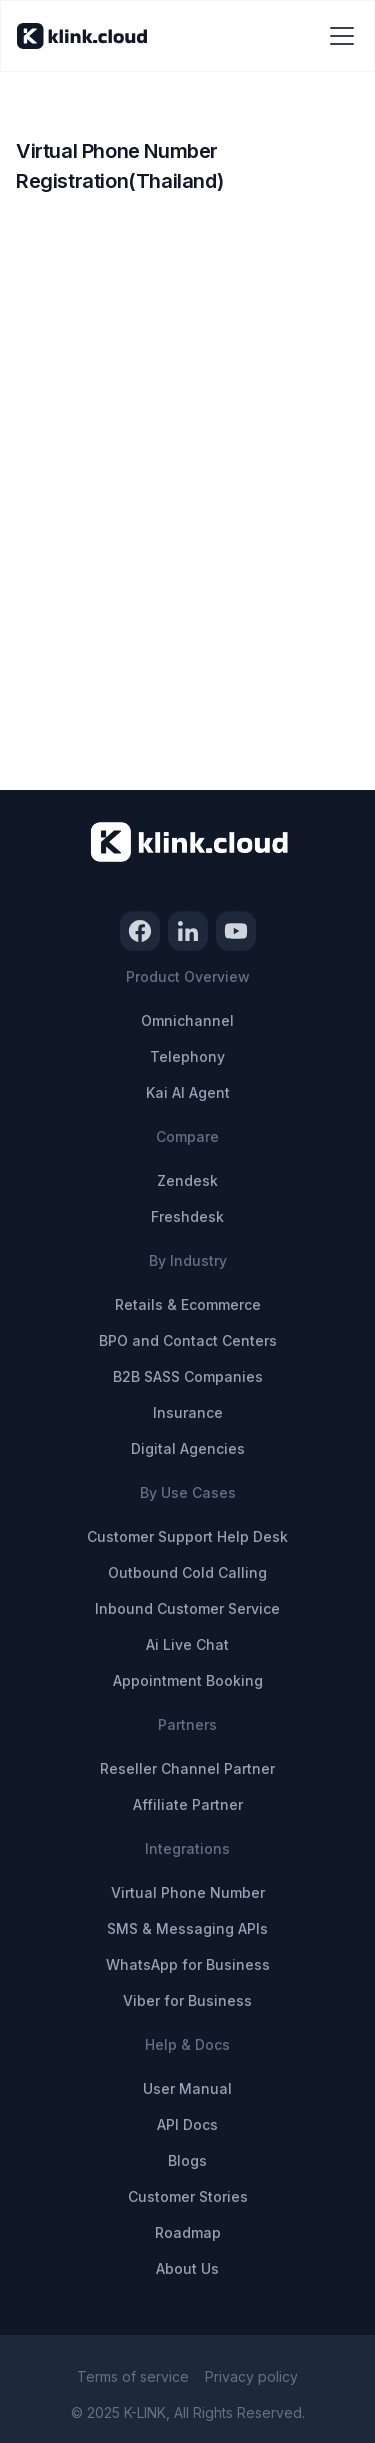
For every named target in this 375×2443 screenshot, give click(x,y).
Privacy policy (251, 2376)
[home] (82, 36)
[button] (338, 36)
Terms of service (133, 2376)
